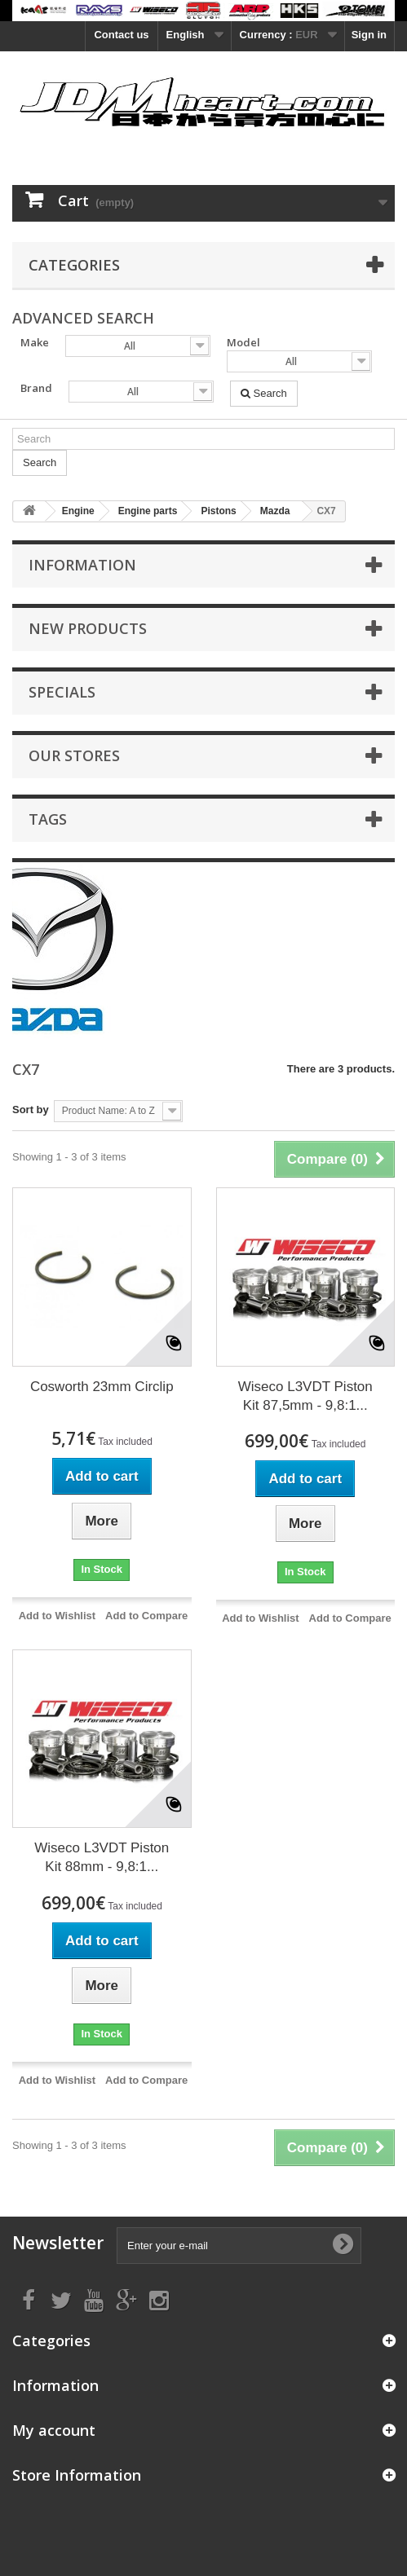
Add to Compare (146, 1615)
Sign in (369, 35)
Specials (62, 692)
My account (53, 2430)
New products (88, 628)
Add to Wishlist (57, 1615)
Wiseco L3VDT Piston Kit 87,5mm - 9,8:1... (305, 1396)
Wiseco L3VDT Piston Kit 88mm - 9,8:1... (101, 1857)
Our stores (74, 755)
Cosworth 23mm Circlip (102, 1386)
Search (264, 393)
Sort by (30, 1109)
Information (82, 565)
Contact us (121, 35)
